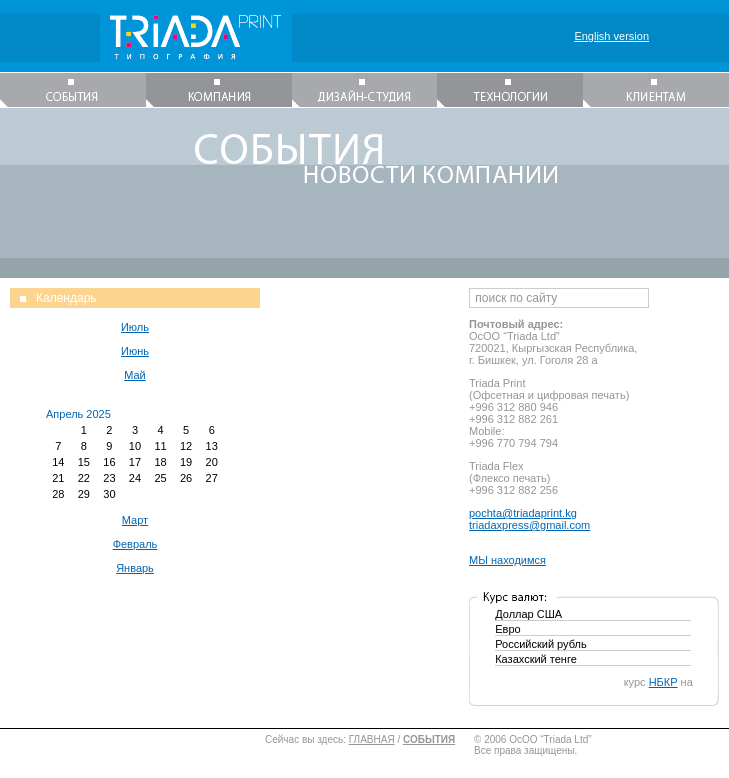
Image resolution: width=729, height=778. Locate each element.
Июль (135, 327)
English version (611, 36)
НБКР (663, 682)
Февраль (135, 544)
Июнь (135, 351)
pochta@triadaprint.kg (523, 513)
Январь (135, 568)
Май (135, 375)
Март (135, 520)
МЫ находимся (507, 560)
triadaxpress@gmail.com (529, 525)
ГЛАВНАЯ (372, 739)
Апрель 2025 (78, 414)
